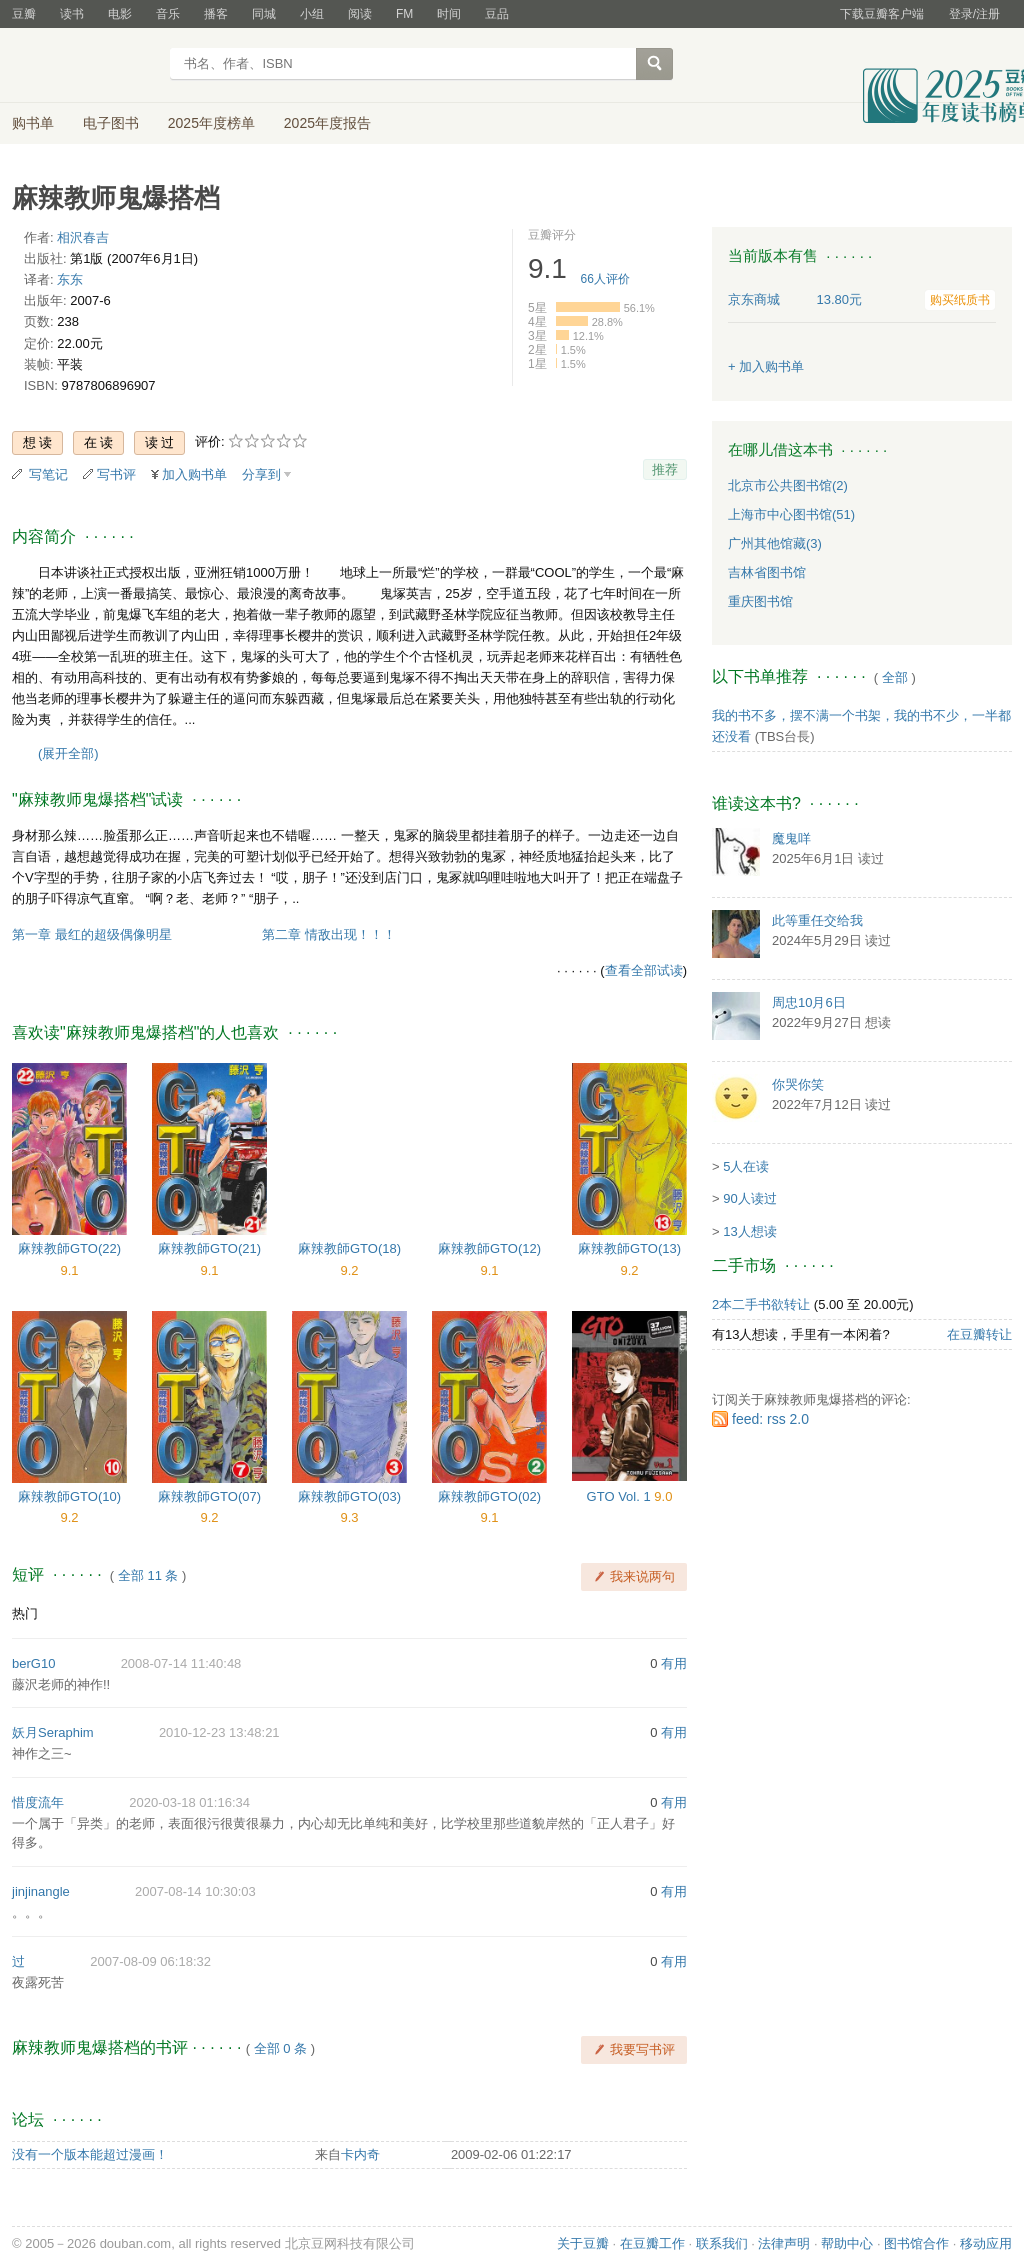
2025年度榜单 (211, 123)
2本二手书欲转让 (761, 1304)
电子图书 (111, 123)
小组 (312, 14)
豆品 (497, 14)
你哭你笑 (798, 1084)
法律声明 (784, 2243)
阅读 (360, 14)
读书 (72, 14)
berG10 (33, 1663)
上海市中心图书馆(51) (791, 514)
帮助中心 (847, 2243)
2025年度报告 (327, 123)
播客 (216, 14)
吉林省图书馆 (767, 572)
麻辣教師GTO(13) (629, 1248)
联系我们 (722, 2243)
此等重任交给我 (817, 920)
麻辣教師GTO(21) (209, 1248)
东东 (70, 279)
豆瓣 (24, 14)
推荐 (665, 469)
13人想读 (749, 1231)
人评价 (605, 279)
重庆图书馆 (760, 601)
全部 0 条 (280, 2048)
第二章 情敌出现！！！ (329, 934)
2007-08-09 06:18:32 (150, 1961)
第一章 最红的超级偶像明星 (92, 934)
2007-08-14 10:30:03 (195, 1891)
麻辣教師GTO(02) (489, 1496)
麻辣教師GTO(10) (69, 1496)
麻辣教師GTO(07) (209, 1496)
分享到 (261, 474)
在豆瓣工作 (652, 2243)
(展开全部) (68, 753)
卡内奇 (360, 2154)
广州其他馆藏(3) (775, 543)
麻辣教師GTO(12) (489, 1248)
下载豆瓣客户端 (882, 14)
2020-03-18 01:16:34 (189, 1802)
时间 (449, 14)
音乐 (168, 14)
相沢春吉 (83, 237)
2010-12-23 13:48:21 (219, 1732)
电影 (120, 14)
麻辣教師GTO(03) (349, 1496)
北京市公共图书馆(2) (788, 485)
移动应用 (986, 2243)
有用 (674, 1663)
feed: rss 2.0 (770, 1419)
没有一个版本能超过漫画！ (90, 2154)
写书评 (116, 474)
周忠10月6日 (809, 1002)
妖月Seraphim (53, 1732)
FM (404, 14)
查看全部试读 (644, 970)
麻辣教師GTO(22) (69, 1248)
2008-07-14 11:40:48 (181, 1663)
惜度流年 (38, 1802)
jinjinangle (41, 1891)
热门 (25, 1613)
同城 (264, 14)
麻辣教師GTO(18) (349, 1248)
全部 (895, 677)
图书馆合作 (916, 2243)
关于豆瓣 (583, 2243)
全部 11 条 (148, 1575)
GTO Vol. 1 (621, 1496)
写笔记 (48, 474)
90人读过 (749, 1198)
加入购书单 (194, 474)
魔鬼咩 (791, 838)
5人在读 (746, 1166)
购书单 (33, 123)
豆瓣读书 (84, 66)
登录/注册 (974, 14)
